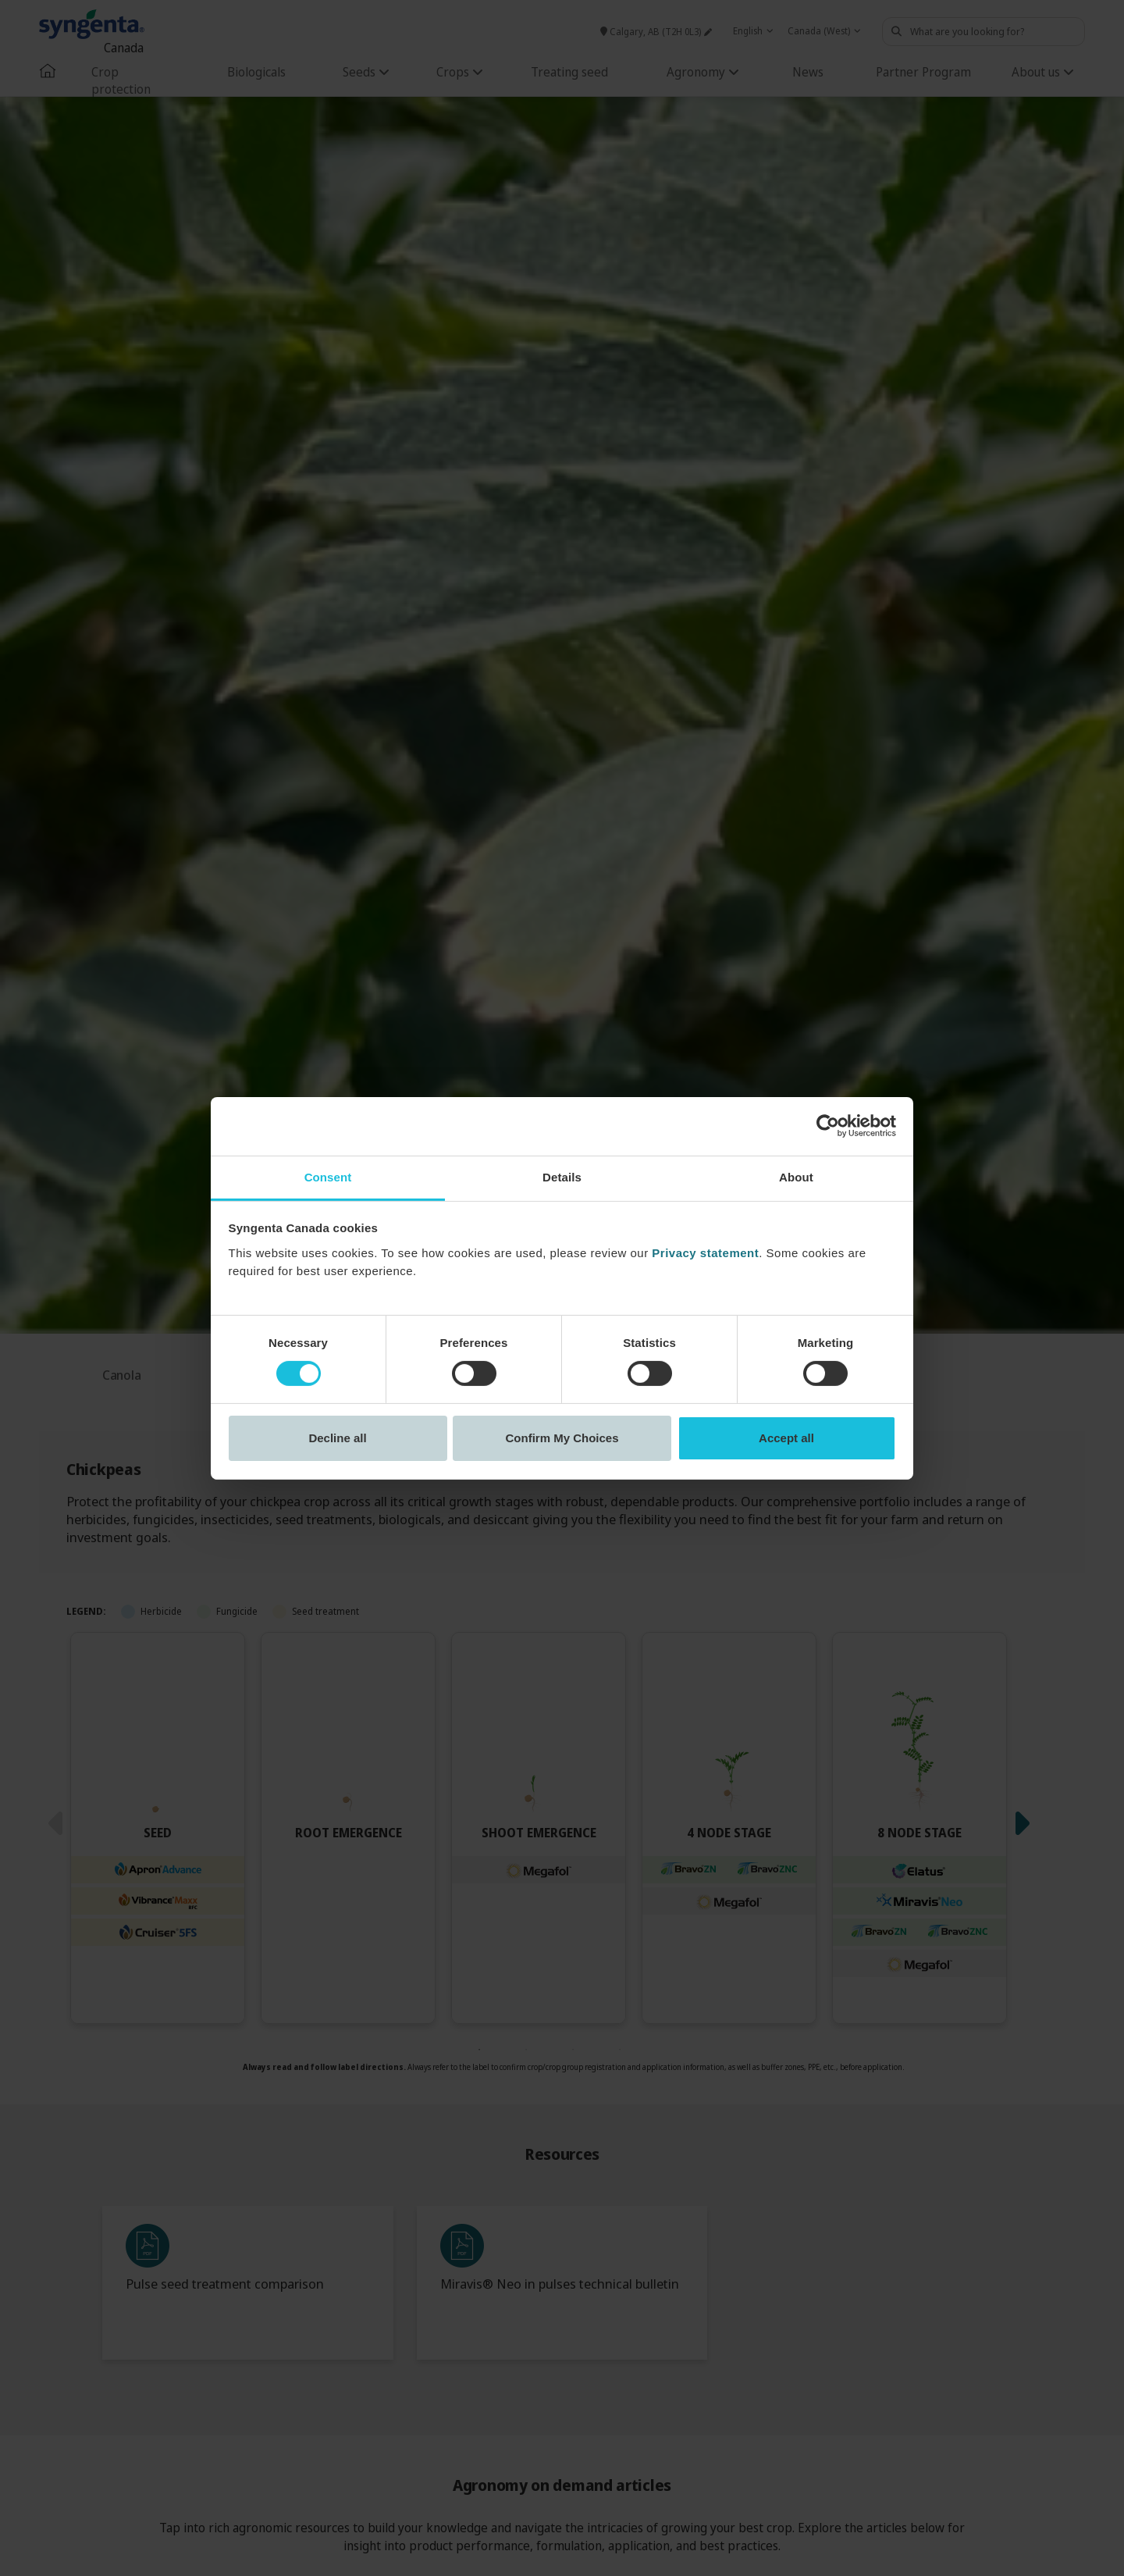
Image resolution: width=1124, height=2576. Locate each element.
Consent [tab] (328, 1176)
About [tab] (796, 1176)
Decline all (337, 1438)
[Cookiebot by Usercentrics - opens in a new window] (827, 1126)
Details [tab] (562, 1176)
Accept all (786, 1438)
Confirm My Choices (561, 1438)
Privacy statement (705, 1252)
